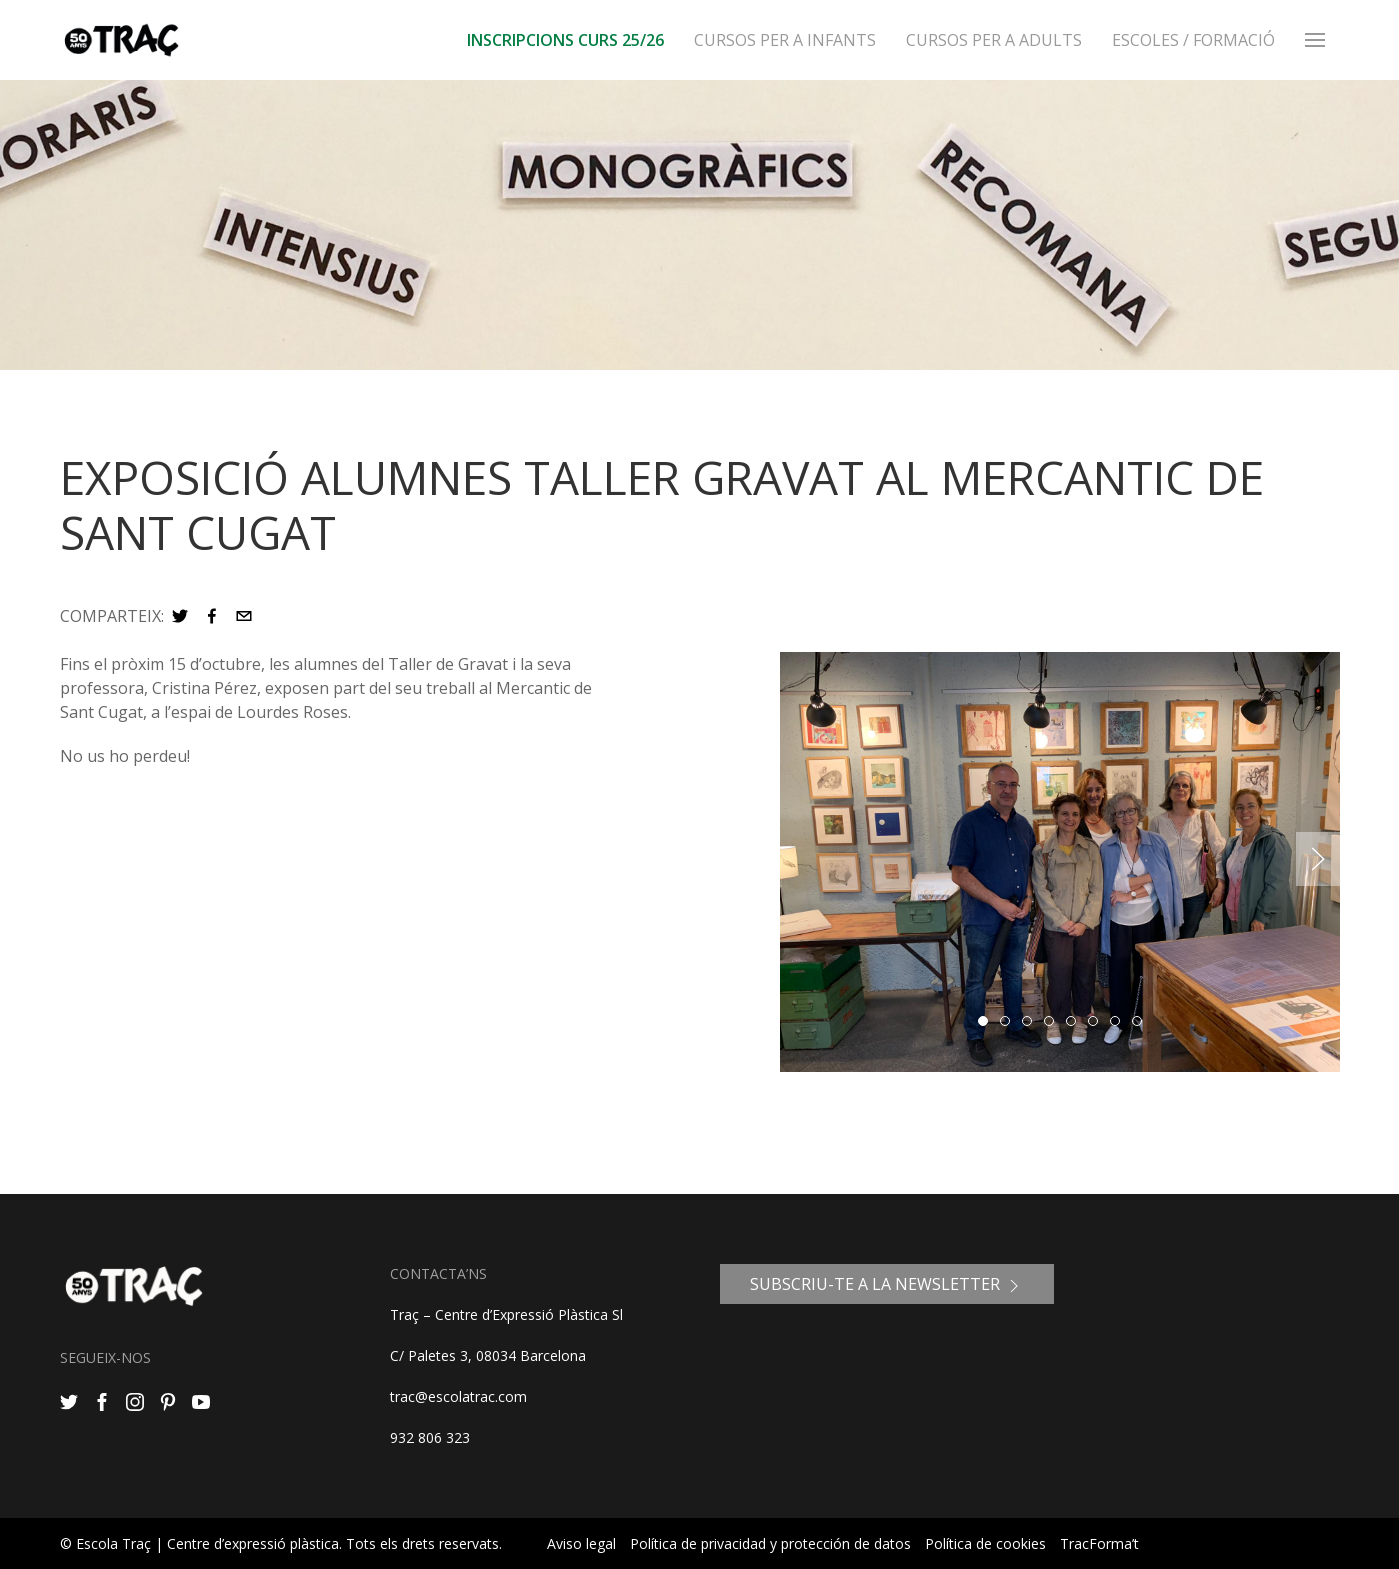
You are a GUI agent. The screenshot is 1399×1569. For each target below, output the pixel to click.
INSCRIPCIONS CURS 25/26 (565, 40)
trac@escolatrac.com (458, 1396)
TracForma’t (1099, 1543)
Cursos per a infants (785, 40)
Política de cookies (985, 1543)
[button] (180, 616)
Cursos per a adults (994, 40)
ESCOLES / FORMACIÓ (1193, 40)
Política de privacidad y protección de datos (770, 1543)
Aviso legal (581, 1543)
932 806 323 (430, 1437)
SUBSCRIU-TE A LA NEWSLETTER (887, 1284)
